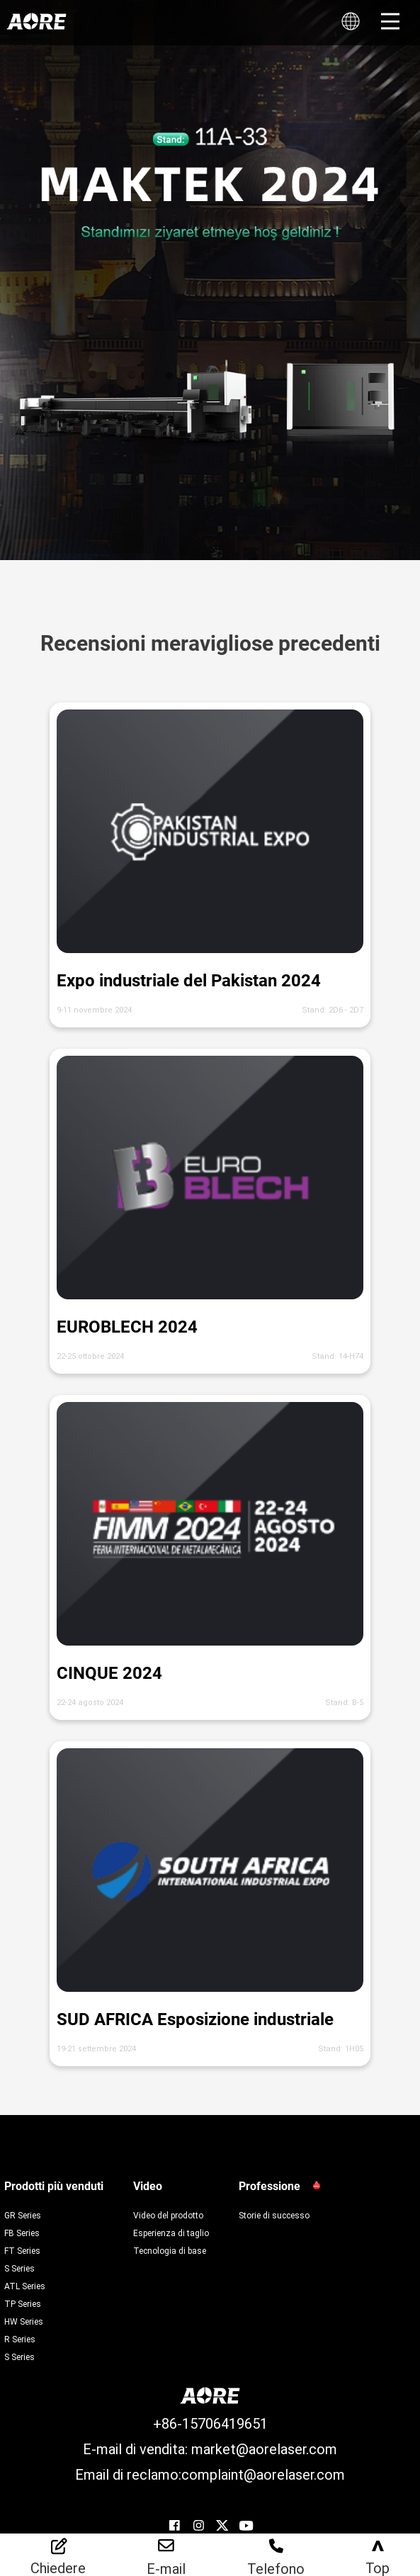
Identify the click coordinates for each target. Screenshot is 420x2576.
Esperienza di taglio (171, 2232)
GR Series (22, 2215)
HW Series (23, 2321)
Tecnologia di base (169, 2250)
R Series (19, 2338)
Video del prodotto (168, 2215)
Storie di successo (274, 2215)
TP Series (22, 2303)
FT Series (22, 2250)
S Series (19, 2268)
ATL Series (24, 2285)
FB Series (22, 2232)
